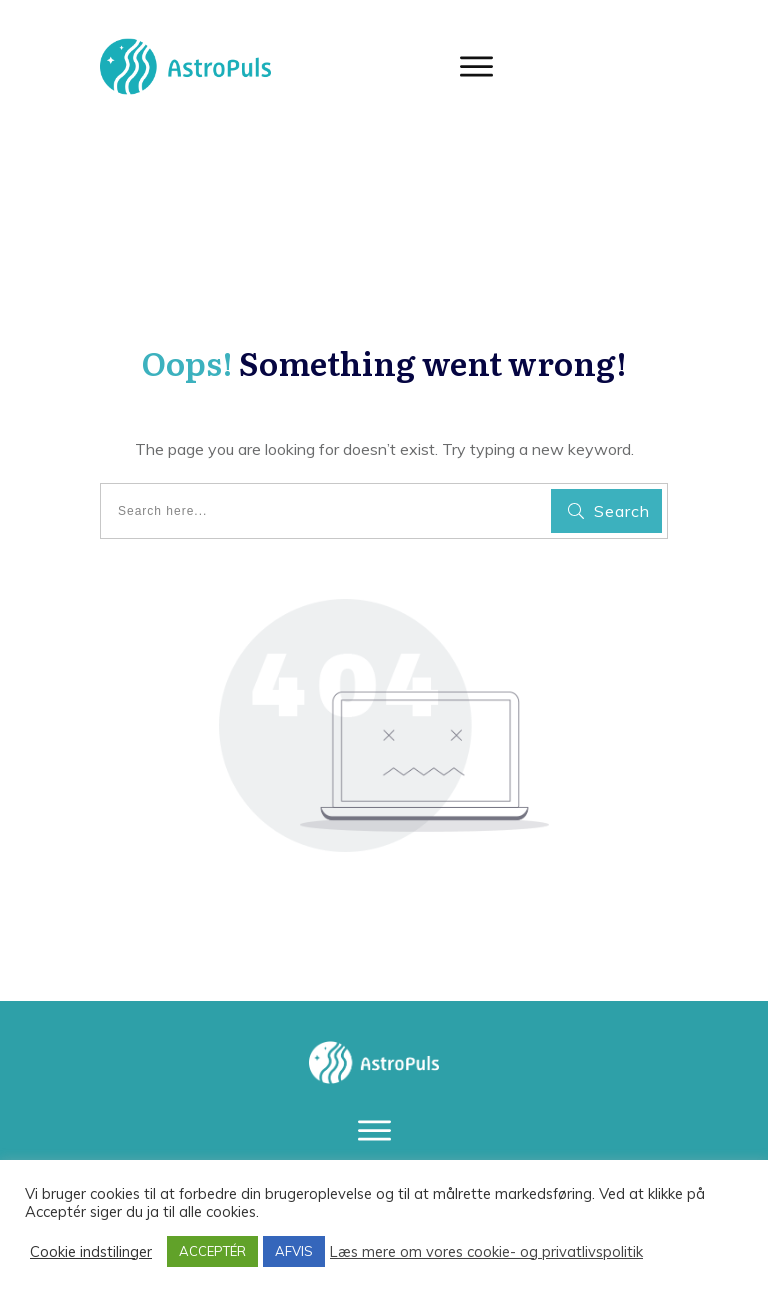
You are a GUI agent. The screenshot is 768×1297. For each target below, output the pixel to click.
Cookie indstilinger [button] (91, 1252)
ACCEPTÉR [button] (212, 1251)
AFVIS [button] (294, 1251)
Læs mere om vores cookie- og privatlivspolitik (486, 1252)
